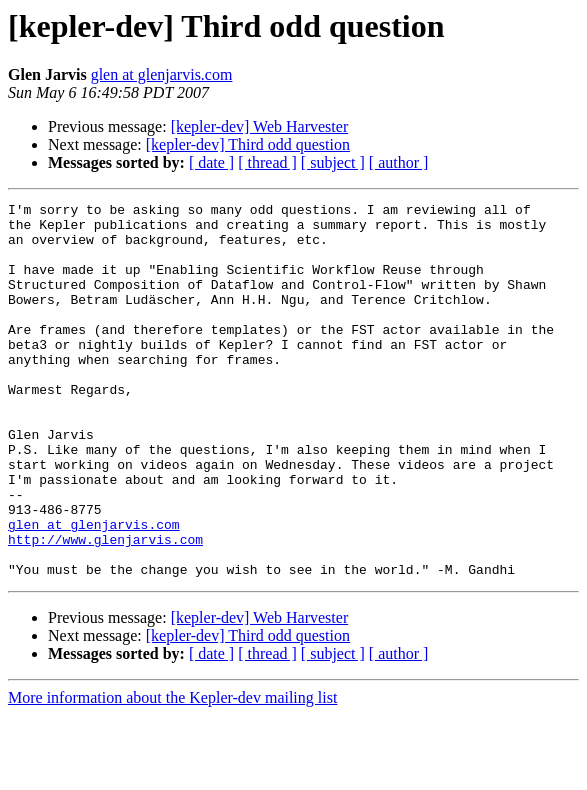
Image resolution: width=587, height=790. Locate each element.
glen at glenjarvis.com (162, 74)
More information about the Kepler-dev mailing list (172, 772)
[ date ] (211, 162)
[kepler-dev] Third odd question (248, 144)
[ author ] (399, 162)
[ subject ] (333, 162)
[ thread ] (267, 162)
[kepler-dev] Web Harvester (260, 126)
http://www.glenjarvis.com (105, 608)
